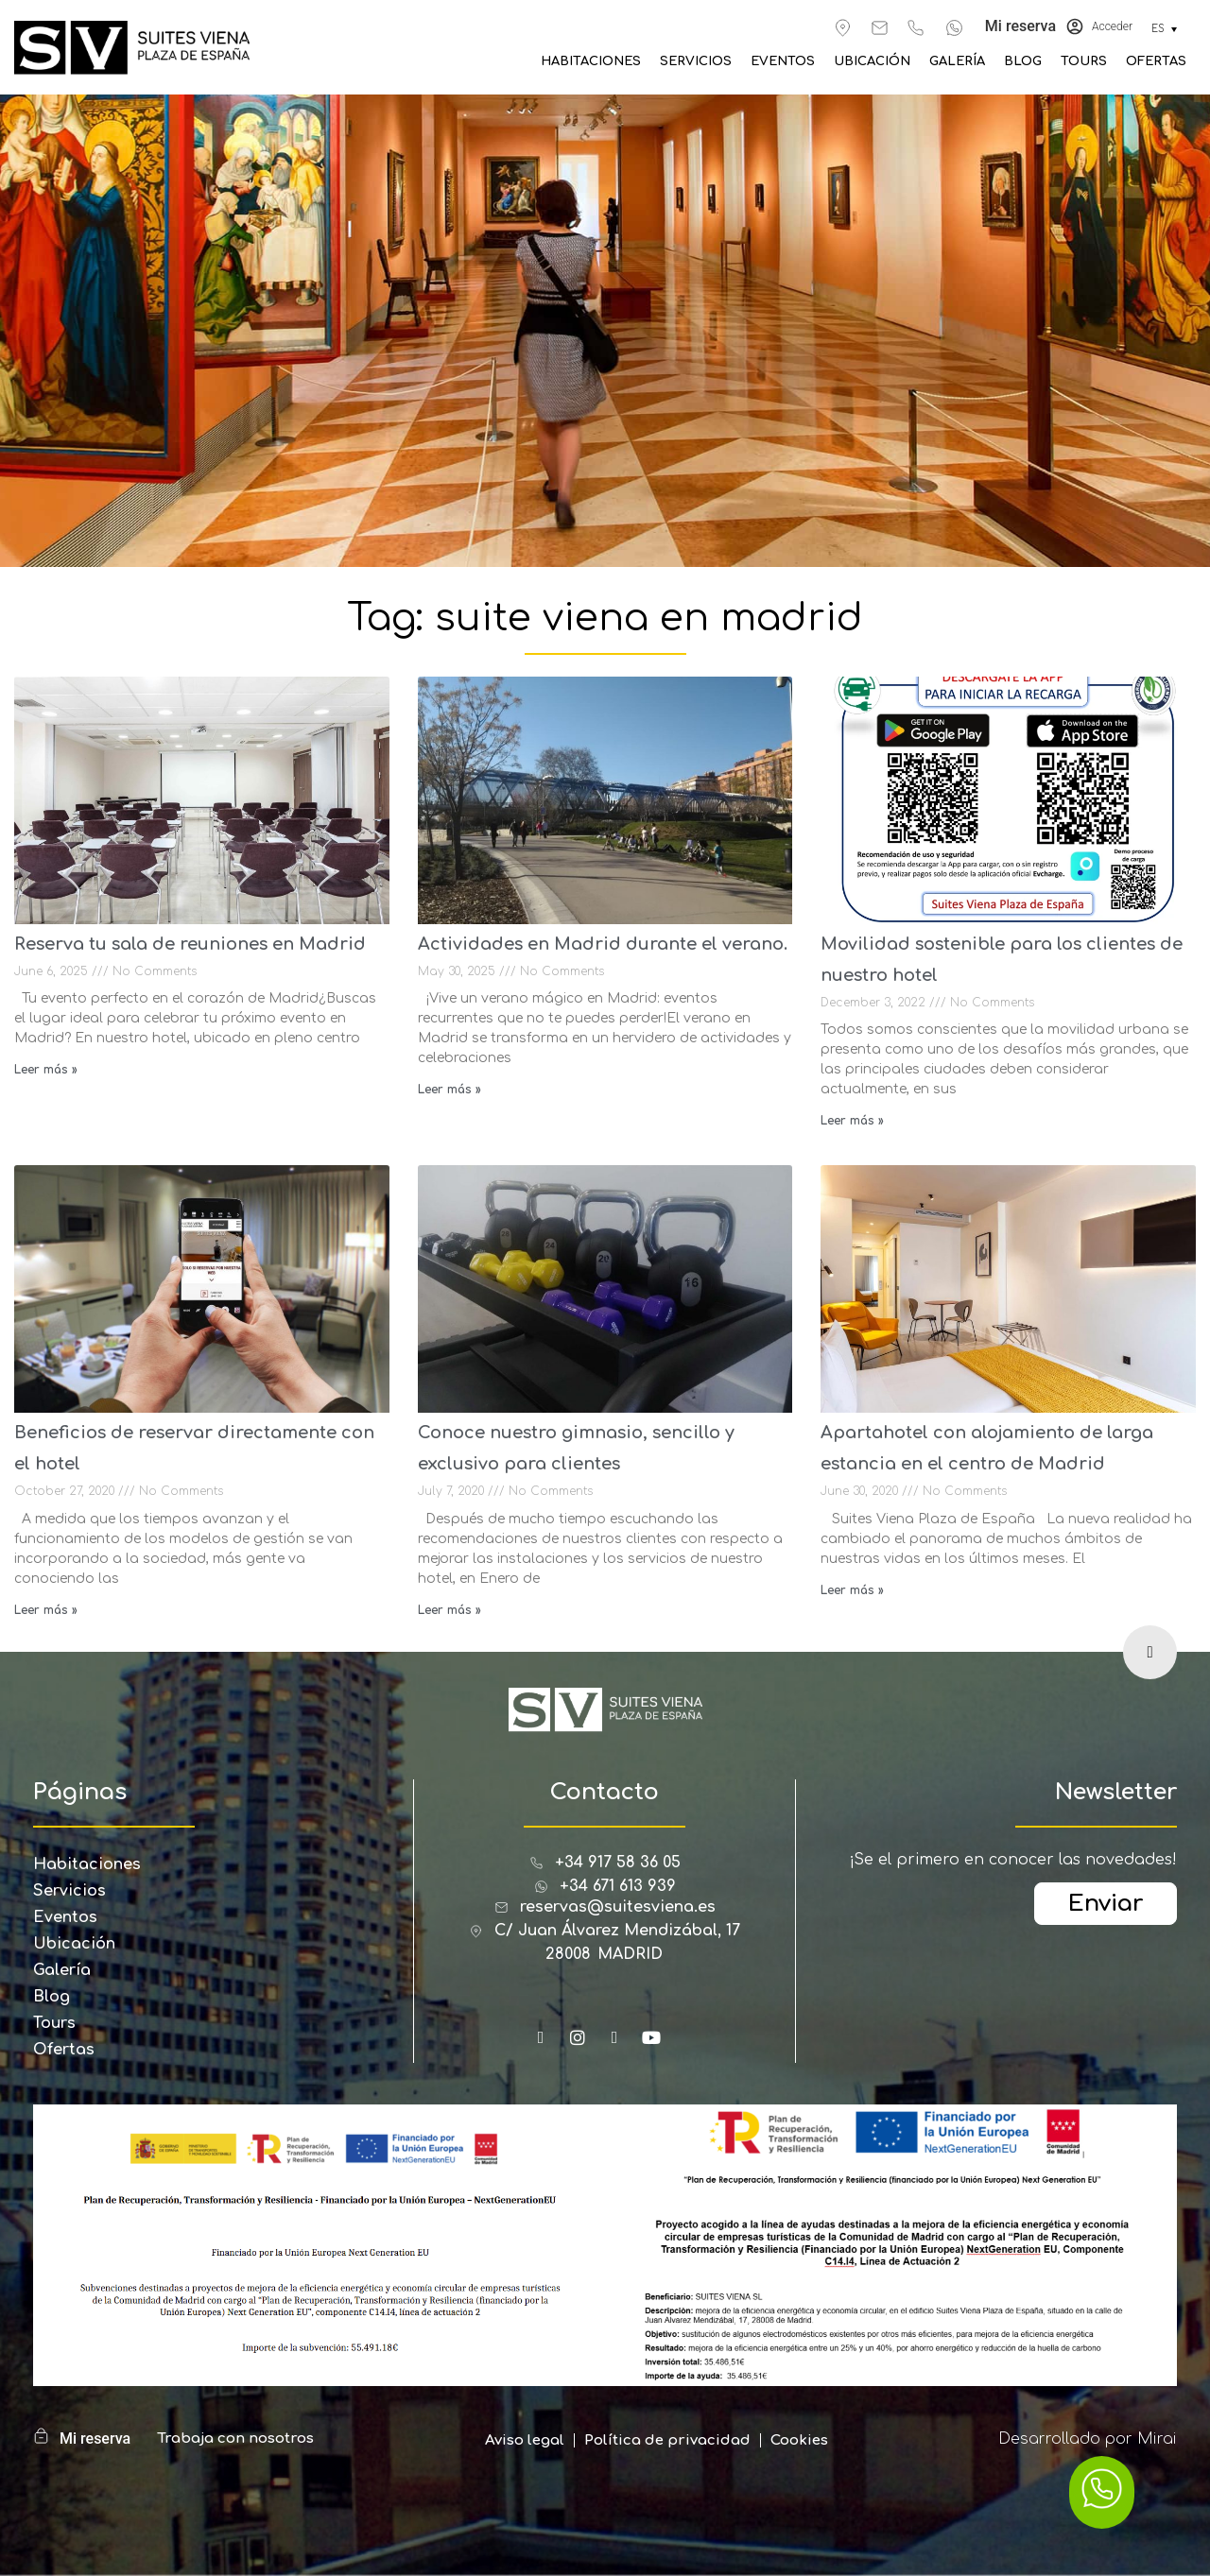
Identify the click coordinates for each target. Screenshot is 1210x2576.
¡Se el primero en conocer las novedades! (1013, 1859)
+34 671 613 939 (618, 1886)
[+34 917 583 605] (916, 28)
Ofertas (1156, 61)
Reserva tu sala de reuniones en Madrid (190, 944)
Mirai (1157, 2438)
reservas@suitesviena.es (618, 1906)
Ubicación (872, 61)
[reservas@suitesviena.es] (880, 28)
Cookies (799, 2440)
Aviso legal (524, 2440)
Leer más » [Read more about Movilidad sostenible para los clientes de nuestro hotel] (852, 1120)
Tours (1084, 61)
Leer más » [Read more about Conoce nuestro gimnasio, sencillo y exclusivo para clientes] (449, 1610)
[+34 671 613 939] (954, 28)
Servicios (696, 61)
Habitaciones (591, 61)
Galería (957, 61)
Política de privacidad (667, 2440)
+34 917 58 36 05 (618, 1862)
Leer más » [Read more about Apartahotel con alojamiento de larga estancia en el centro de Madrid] (852, 1590)
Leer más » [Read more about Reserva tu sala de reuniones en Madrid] (46, 1069)
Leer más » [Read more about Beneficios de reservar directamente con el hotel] (46, 1610)
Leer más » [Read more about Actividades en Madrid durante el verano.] (449, 1089)
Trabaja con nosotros (235, 2438)
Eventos (783, 61)
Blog (1023, 61)
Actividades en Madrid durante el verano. (602, 944)
